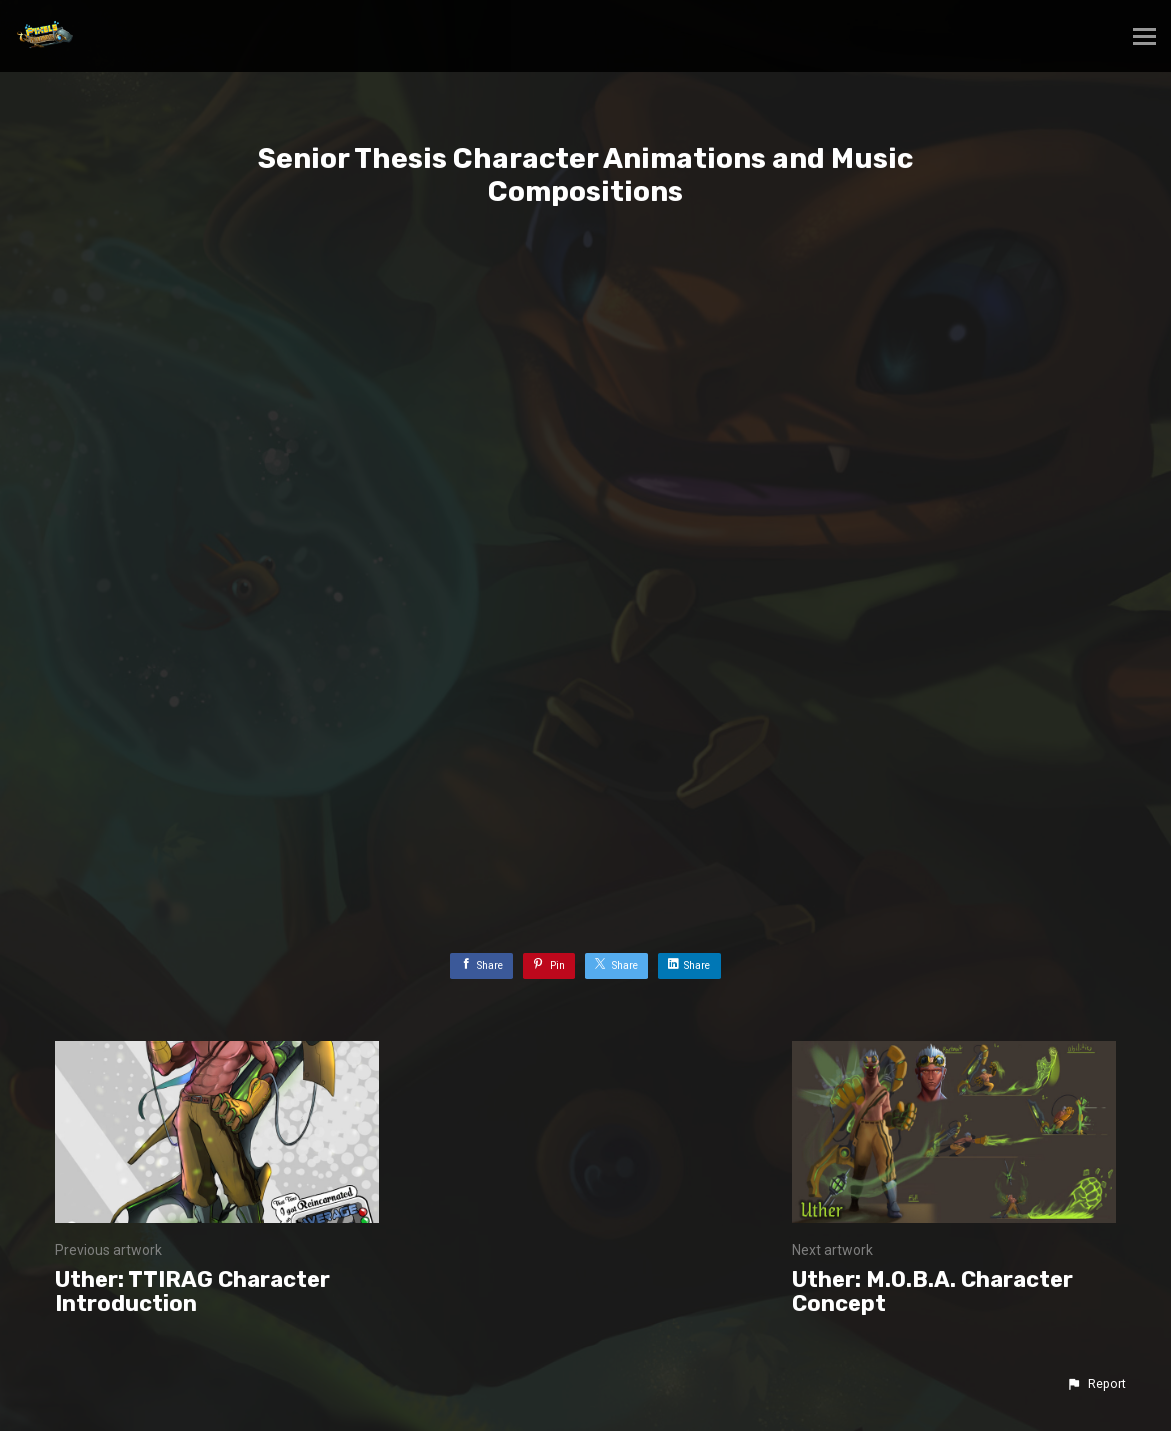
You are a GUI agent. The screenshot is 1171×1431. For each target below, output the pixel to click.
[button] (1096, 1384)
